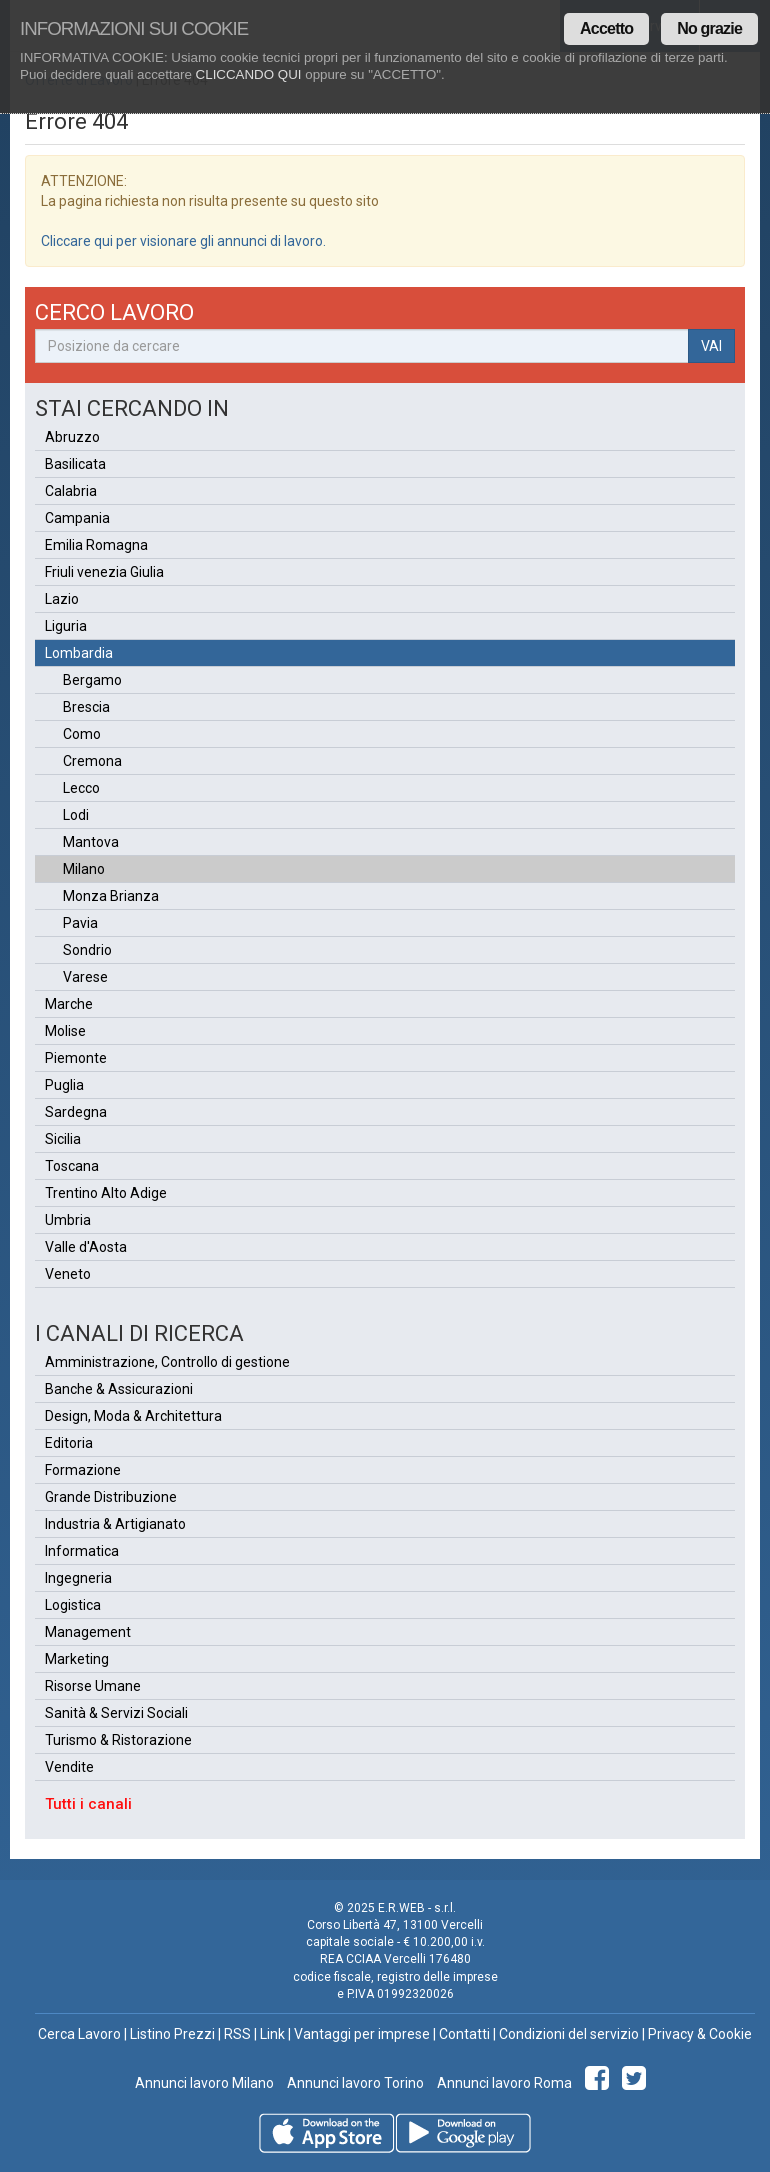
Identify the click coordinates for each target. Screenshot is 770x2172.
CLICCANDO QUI (249, 74)
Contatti (464, 2034)
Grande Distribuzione (111, 1497)
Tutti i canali (88, 1804)
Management (88, 1632)
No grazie (709, 28)
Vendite (69, 1767)
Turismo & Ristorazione (118, 1740)
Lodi (76, 815)
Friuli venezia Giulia (104, 572)
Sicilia (63, 1139)
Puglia (64, 1085)
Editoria (69, 1443)
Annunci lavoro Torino (354, 2083)
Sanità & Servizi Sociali (116, 1713)
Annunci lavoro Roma (503, 2083)
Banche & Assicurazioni (119, 1389)
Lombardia (79, 653)
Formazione (83, 1470)
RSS (237, 2034)
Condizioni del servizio (569, 2034)
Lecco (81, 788)
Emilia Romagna (96, 545)
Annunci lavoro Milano (204, 2083)
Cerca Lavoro (79, 2034)
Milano (84, 869)
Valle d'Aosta (86, 1247)
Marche (69, 1004)
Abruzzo (72, 437)
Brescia (86, 707)
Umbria (68, 1220)
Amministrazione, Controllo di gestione (167, 1362)
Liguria (66, 626)
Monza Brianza (111, 896)
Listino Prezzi (172, 2034)
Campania (77, 518)
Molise (65, 1031)
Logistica (73, 1605)
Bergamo (92, 680)
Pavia (80, 923)
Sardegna (76, 1112)
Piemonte (76, 1058)
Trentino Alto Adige (106, 1193)
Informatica (82, 1551)
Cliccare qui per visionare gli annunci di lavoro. (183, 241)
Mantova (91, 842)
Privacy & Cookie (700, 2034)
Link (272, 2034)
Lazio (62, 599)
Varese (85, 977)
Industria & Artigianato (115, 1524)
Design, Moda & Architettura (133, 1416)
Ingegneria (78, 1578)
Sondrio (87, 950)
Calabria (71, 491)
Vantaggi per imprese (362, 2034)
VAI (711, 346)
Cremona (92, 761)
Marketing (77, 1659)
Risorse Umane (93, 1686)
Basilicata (75, 464)
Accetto (606, 28)
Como (82, 734)
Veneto (68, 1274)
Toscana (72, 1166)
